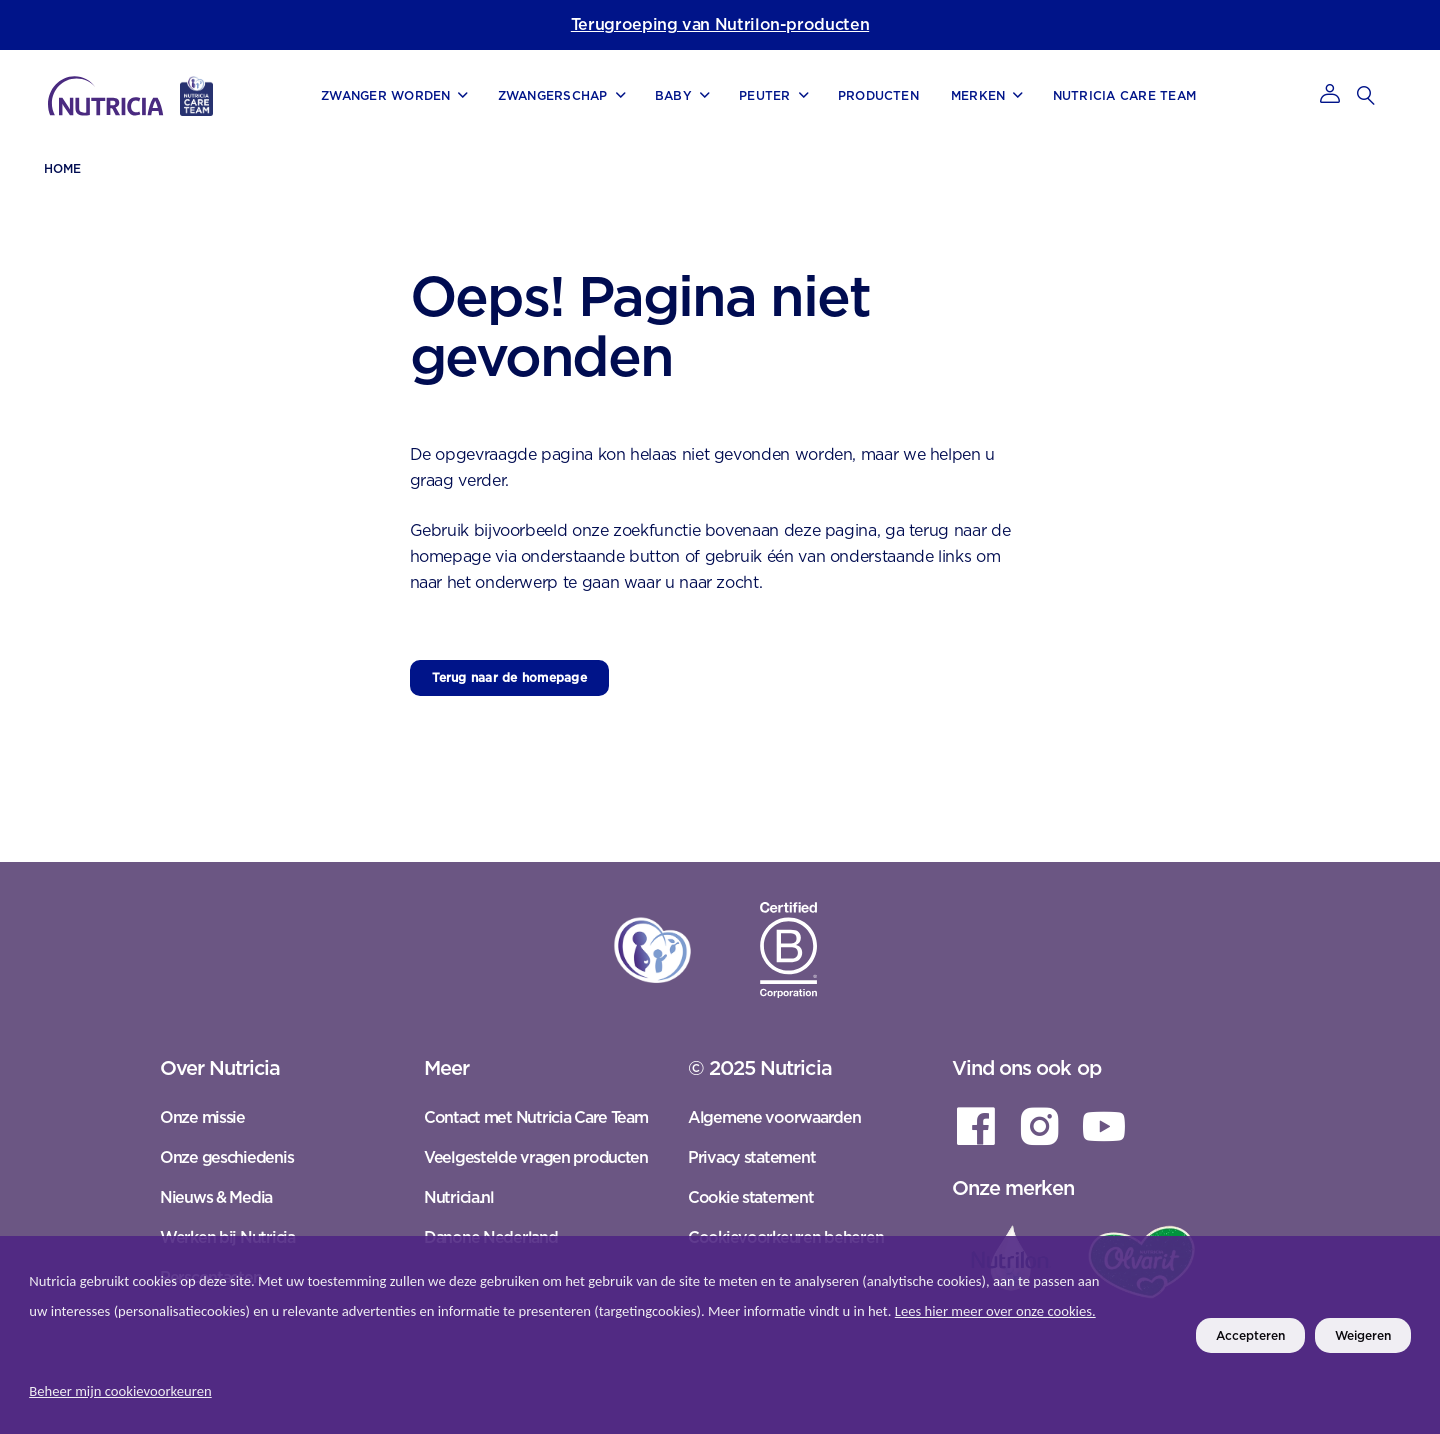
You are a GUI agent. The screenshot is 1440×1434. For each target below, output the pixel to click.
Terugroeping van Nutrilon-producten (720, 24)
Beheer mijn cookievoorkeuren (120, 1391)
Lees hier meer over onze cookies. (995, 1311)
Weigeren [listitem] (1363, 1335)
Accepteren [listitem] (1250, 1335)
